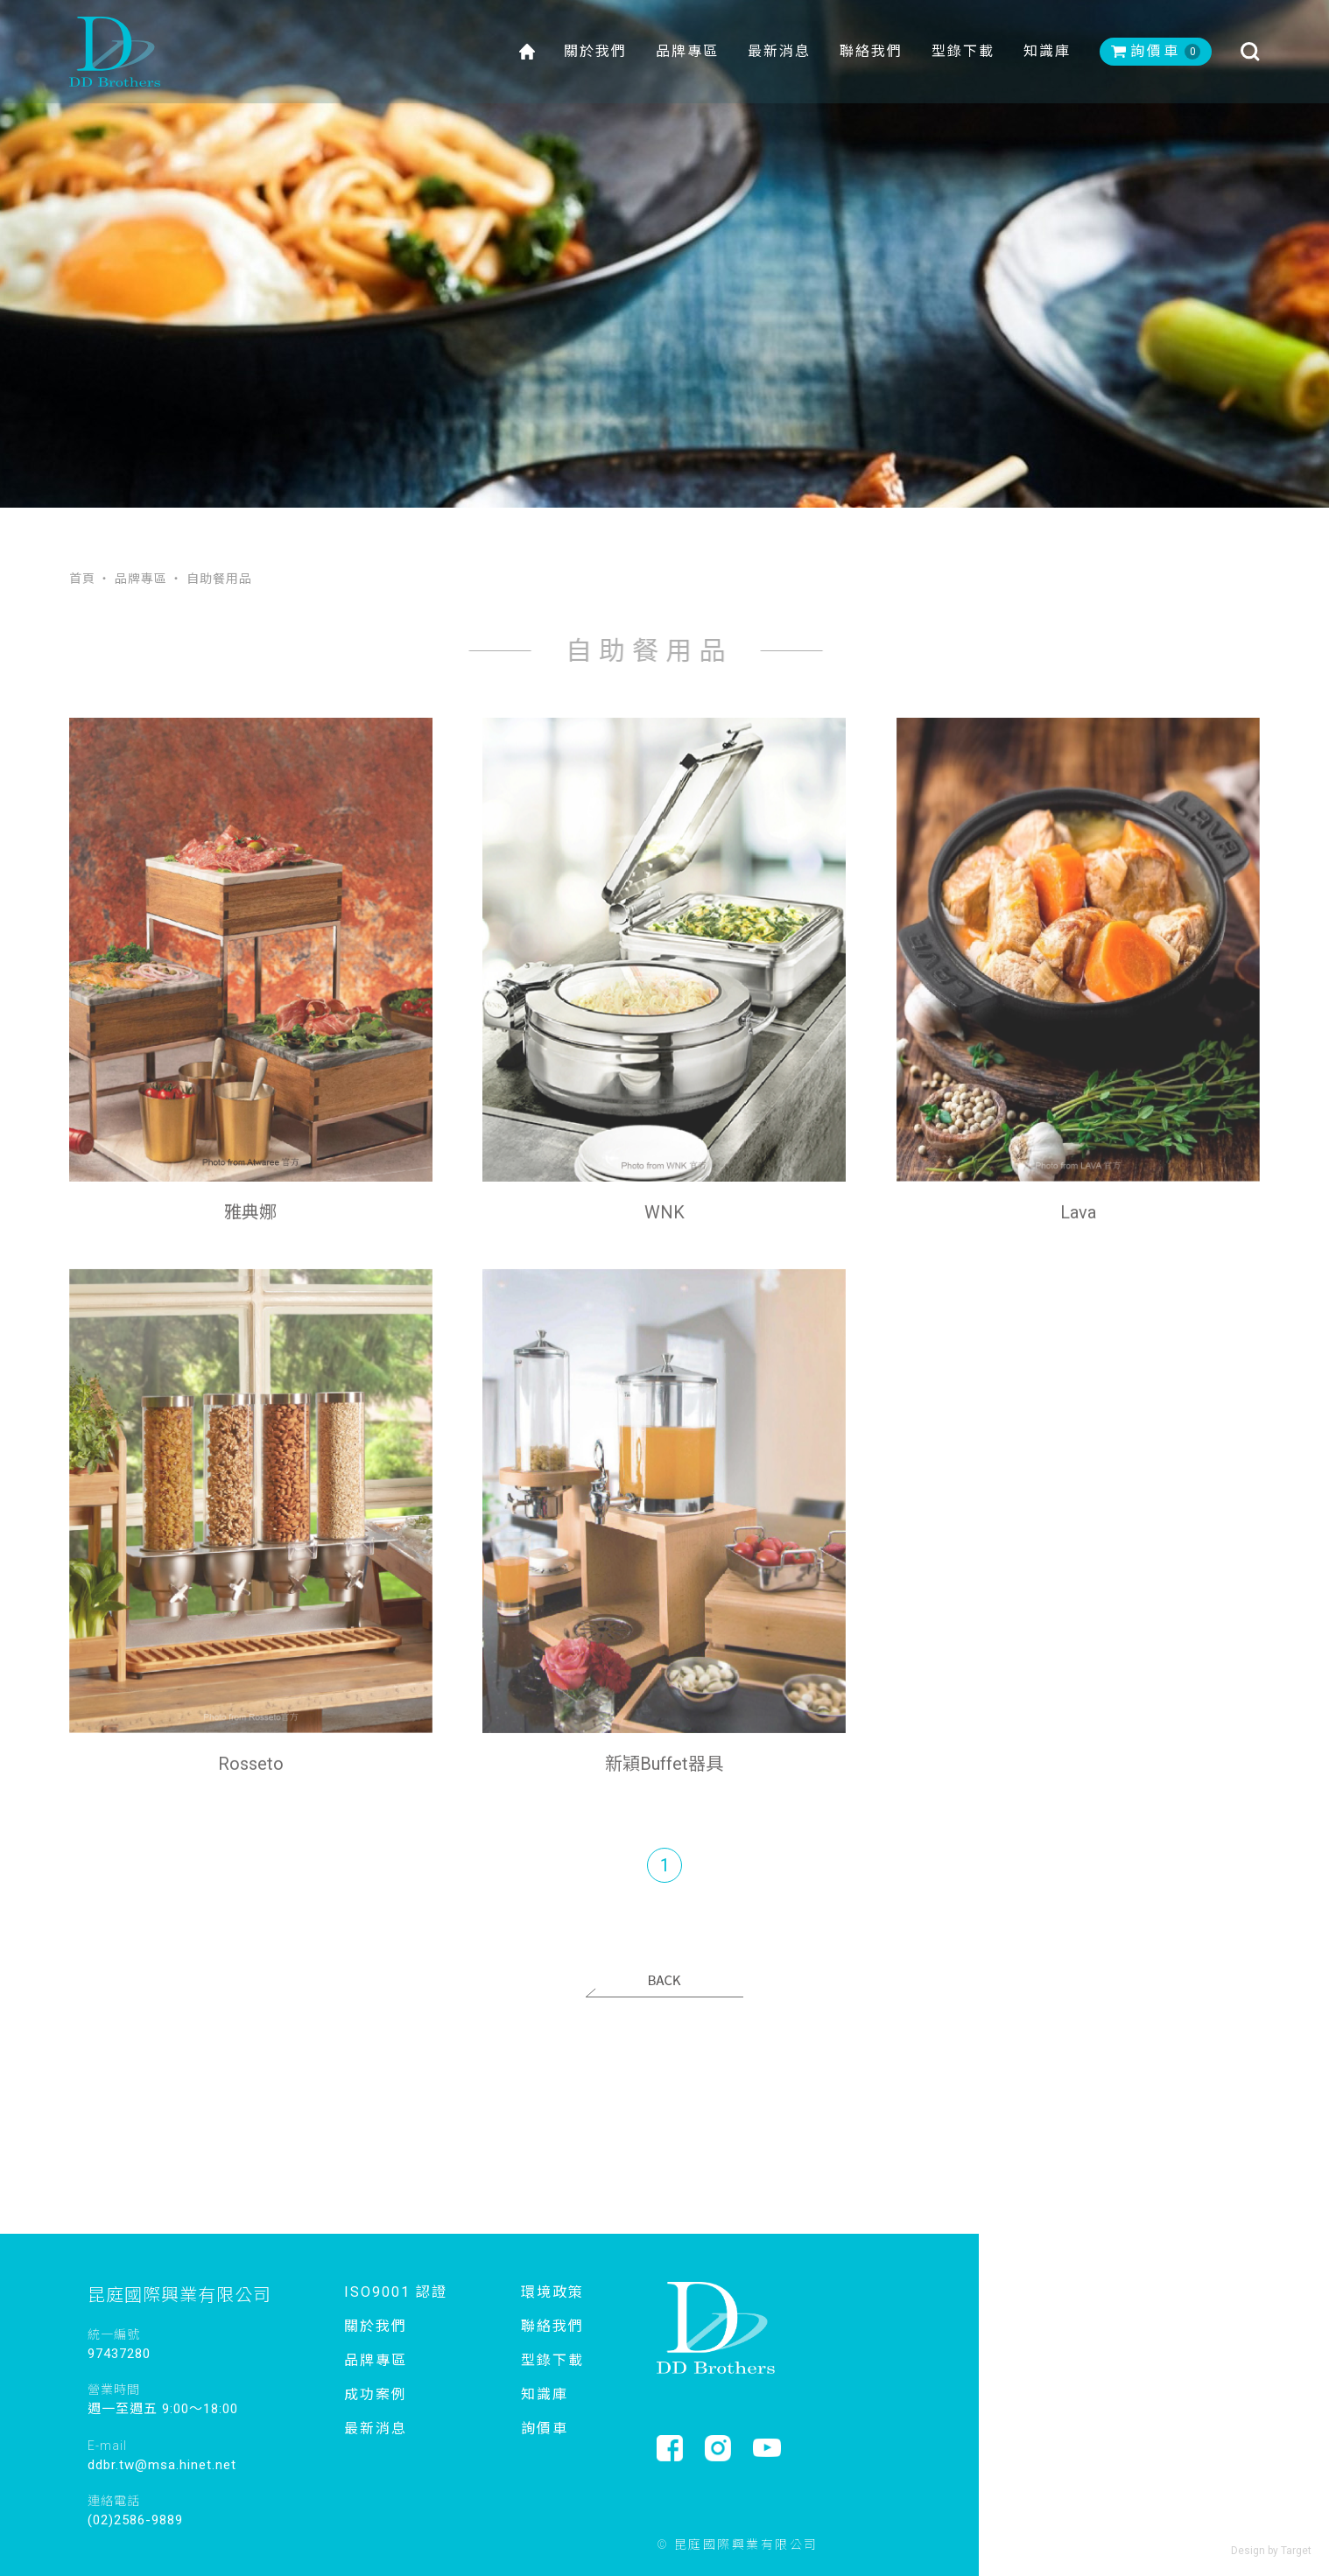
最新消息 (779, 52)
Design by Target (1271, 2550)
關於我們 (595, 52)
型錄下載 (963, 52)
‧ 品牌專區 (132, 577)
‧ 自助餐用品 (211, 577)
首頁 (82, 577)
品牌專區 (687, 52)
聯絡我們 (871, 52)
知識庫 (1047, 52)
